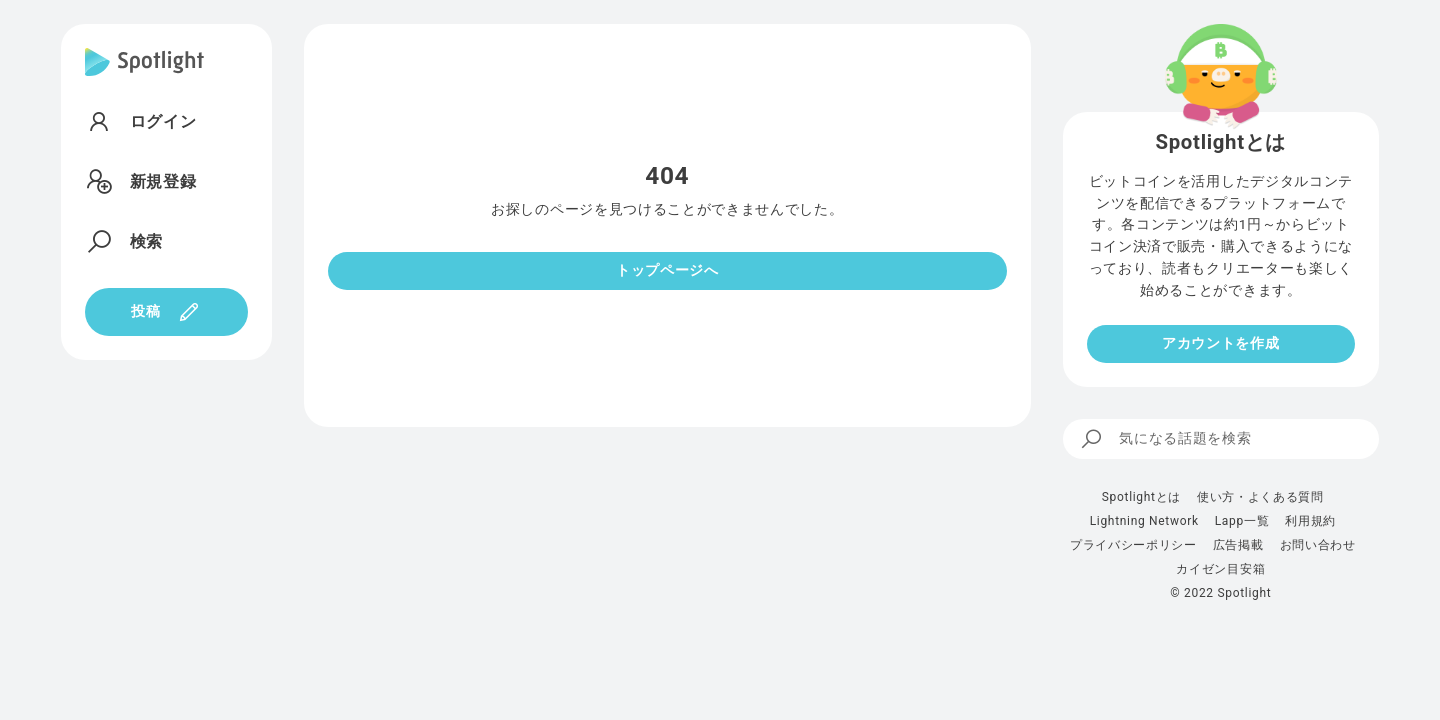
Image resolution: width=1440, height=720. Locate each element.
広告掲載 (1238, 545)
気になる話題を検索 (1165, 439)
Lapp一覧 (1242, 521)
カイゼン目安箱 (1220, 569)
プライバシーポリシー (1133, 545)
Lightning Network (1144, 521)
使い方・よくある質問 (1260, 497)
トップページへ (667, 270)
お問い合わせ (1318, 545)
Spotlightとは (1141, 497)
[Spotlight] (144, 78)
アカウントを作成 (1220, 343)
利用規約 (1310, 521)
